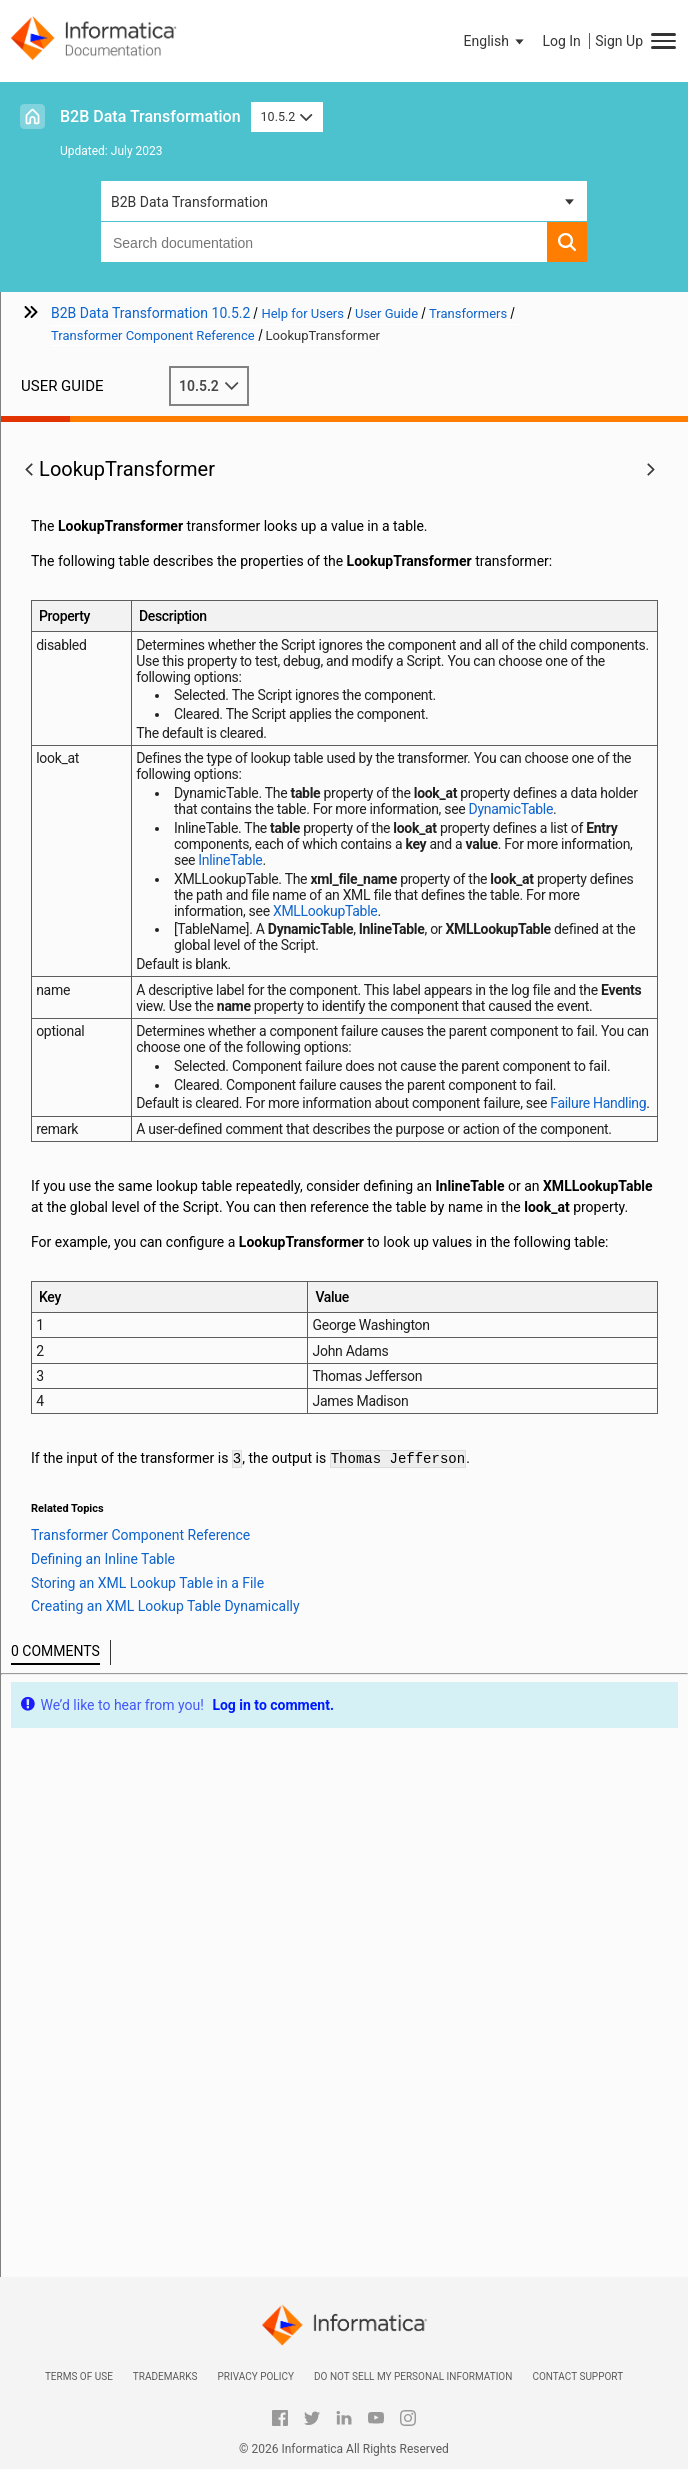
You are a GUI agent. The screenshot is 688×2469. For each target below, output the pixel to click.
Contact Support (577, 2376)
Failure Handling (598, 1103)
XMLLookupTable (325, 911)
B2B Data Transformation (150, 116)
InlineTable (230, 860)
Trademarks (165, 2376)
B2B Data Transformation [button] (189, 202)
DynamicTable (511, 809)
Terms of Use (79, 2376)
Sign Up (619, 41)
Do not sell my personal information (413, 2376)
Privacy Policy (255, 2376)
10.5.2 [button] (287, 116)
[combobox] (324, 242)
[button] (496, 41)
